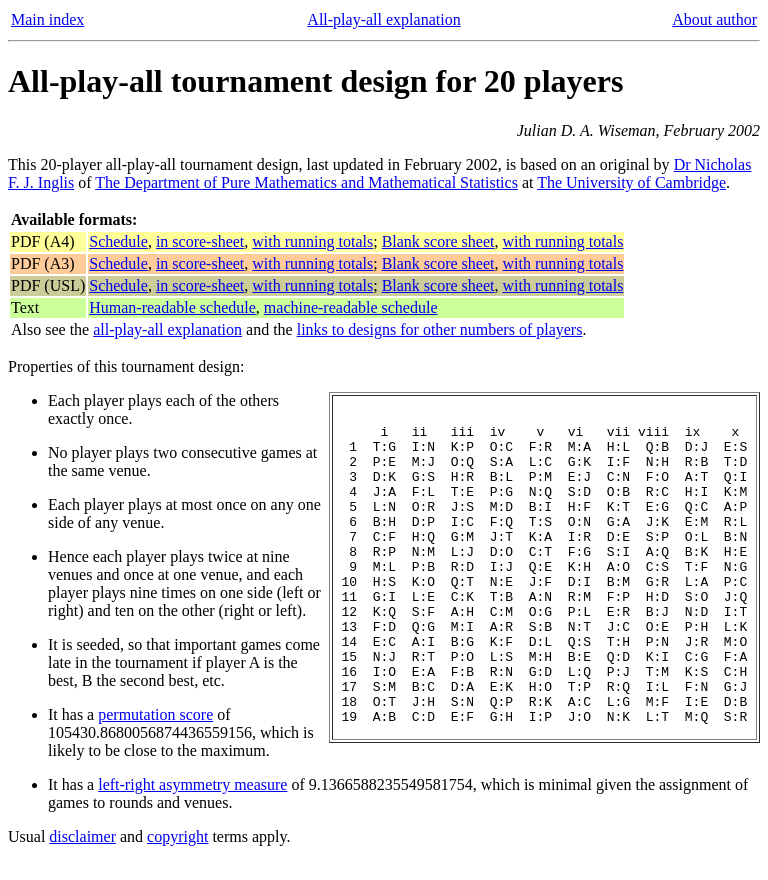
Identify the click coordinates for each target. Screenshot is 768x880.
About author (714, 19)
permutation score (155, 714)
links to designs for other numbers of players (440, 329)
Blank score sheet (438, 241)
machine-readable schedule (351, 307)
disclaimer (82, 854)
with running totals (312, 241)
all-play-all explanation (167, 329)
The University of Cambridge (631, 182)
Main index (47, 19)
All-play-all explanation (383, 19)
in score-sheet (200, 241)
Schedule (118, 241)
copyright (177, 854)
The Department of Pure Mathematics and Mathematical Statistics (306, 182)
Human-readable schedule (172, 307)
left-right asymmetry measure (192, 784)
